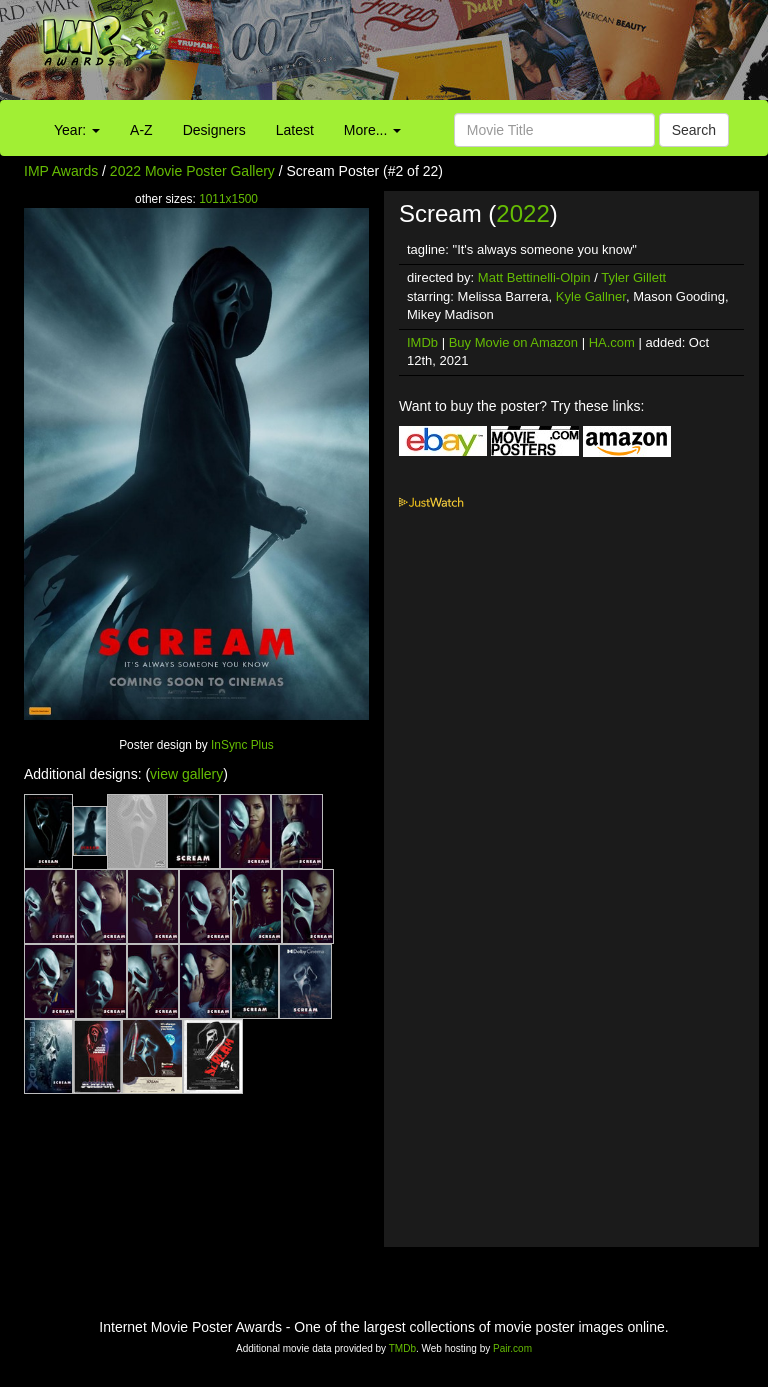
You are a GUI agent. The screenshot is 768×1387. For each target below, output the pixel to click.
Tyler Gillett (633, 277)
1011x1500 (228, 199)
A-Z (141, 130)
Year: (77, 130)
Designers (214, 130)
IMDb (422, 342)
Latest (295, 130)
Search (694, 130)
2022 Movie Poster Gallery (192, 171)
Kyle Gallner (591, 296)
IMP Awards (61, 171)
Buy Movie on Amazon (513, 342)
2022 (522, 213)
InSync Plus (242, 745)
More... (372, 130)
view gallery (186, 774)
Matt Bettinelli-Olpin (534, 277)
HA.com (612, 342)
